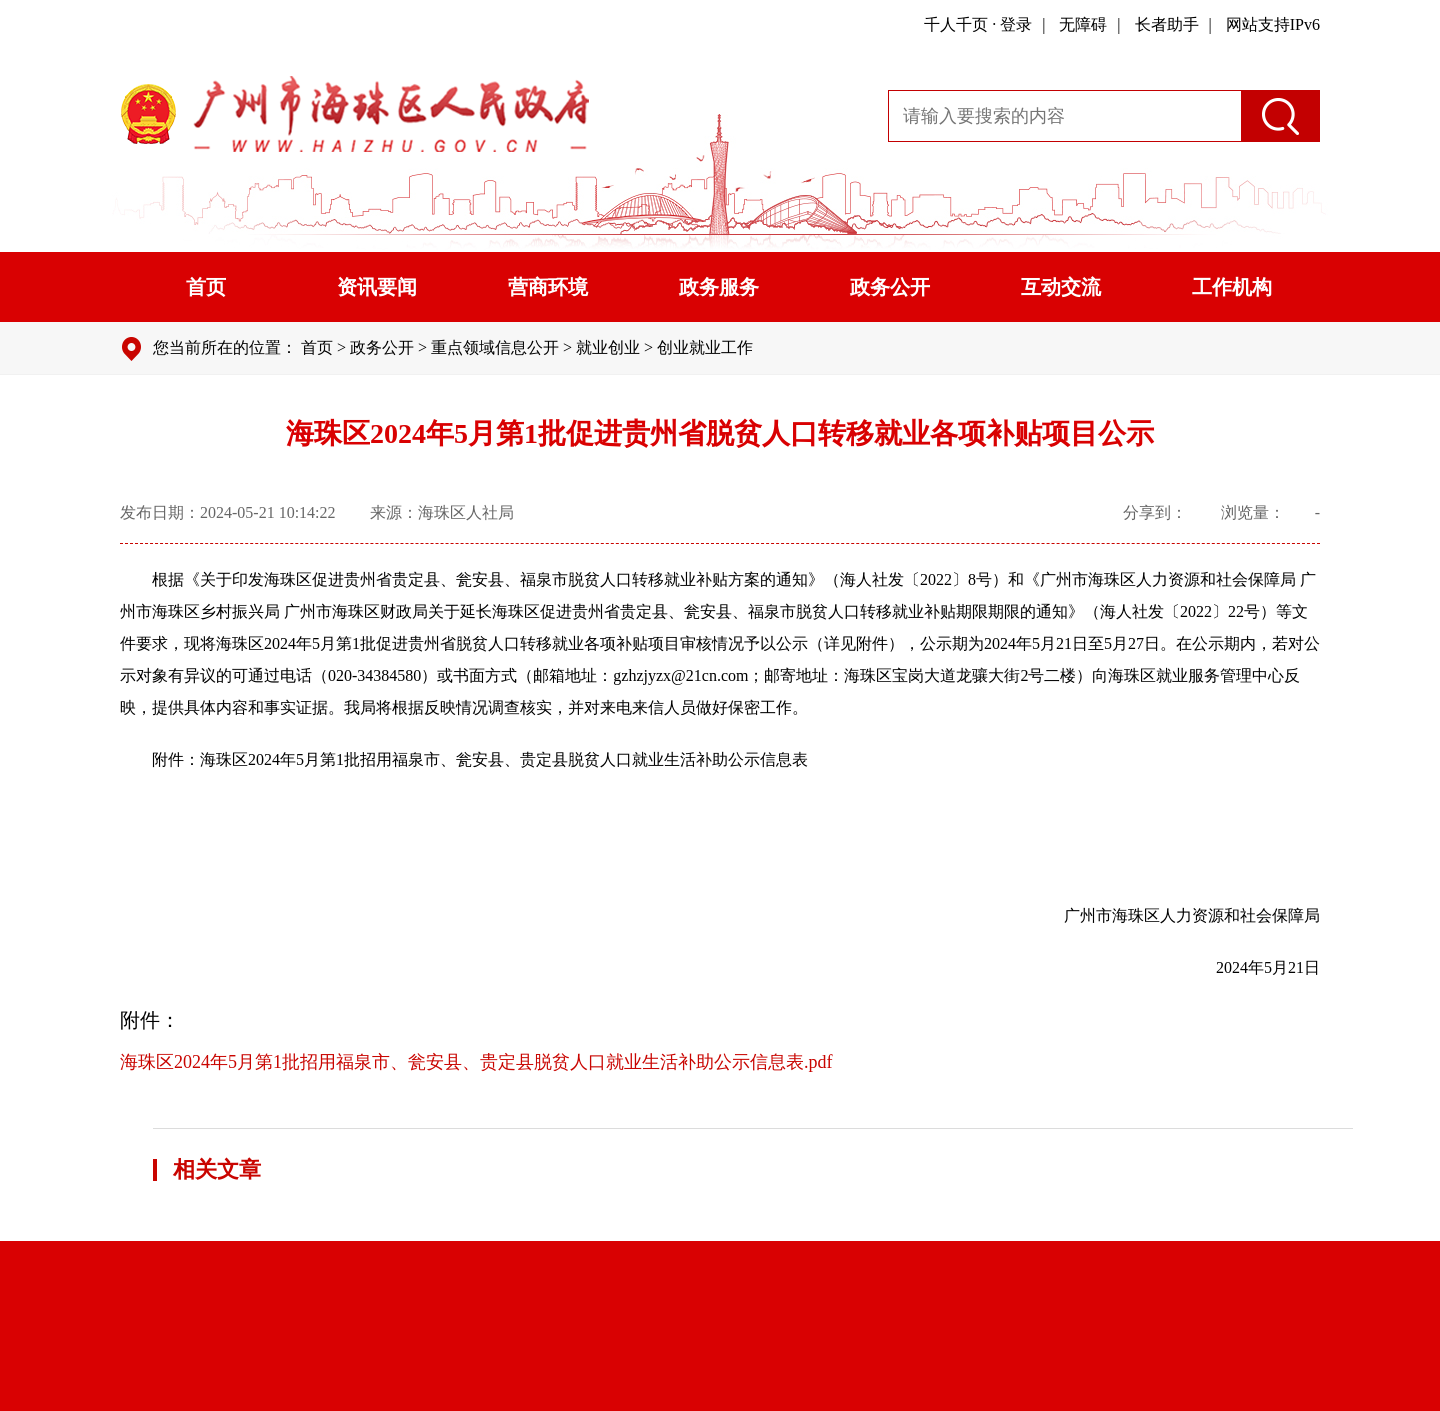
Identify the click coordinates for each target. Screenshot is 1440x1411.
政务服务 (719, 287)
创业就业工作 (705, 347)
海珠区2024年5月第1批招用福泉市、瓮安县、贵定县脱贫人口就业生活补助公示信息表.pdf (476, 1062)
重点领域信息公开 (495, 347)
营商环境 (548, 287)
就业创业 (608, 347)
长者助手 (1167, 24)
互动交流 (1061, 287)
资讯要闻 (377, 287)
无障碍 (1083, 24)
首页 (206, 287)
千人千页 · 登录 (978, 24)
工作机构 (1232, 287)
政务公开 (890, 287)
